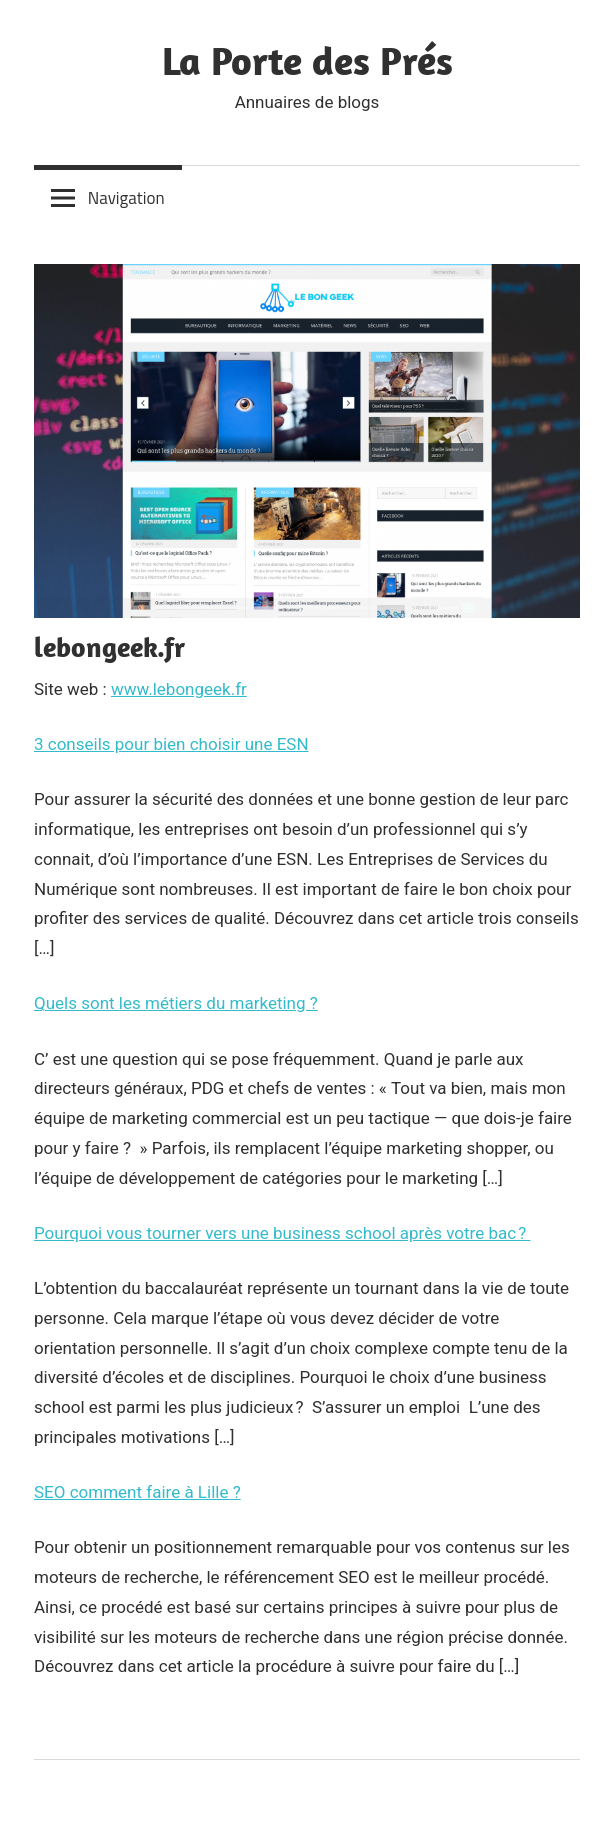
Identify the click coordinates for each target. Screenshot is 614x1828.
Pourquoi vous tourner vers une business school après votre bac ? (282, 1233)
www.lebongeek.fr (179, 689)
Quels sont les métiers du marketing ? (176, 1003)
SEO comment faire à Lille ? (137, 1492)
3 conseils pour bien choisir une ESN (171, 744)
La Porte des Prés (307, 60)
